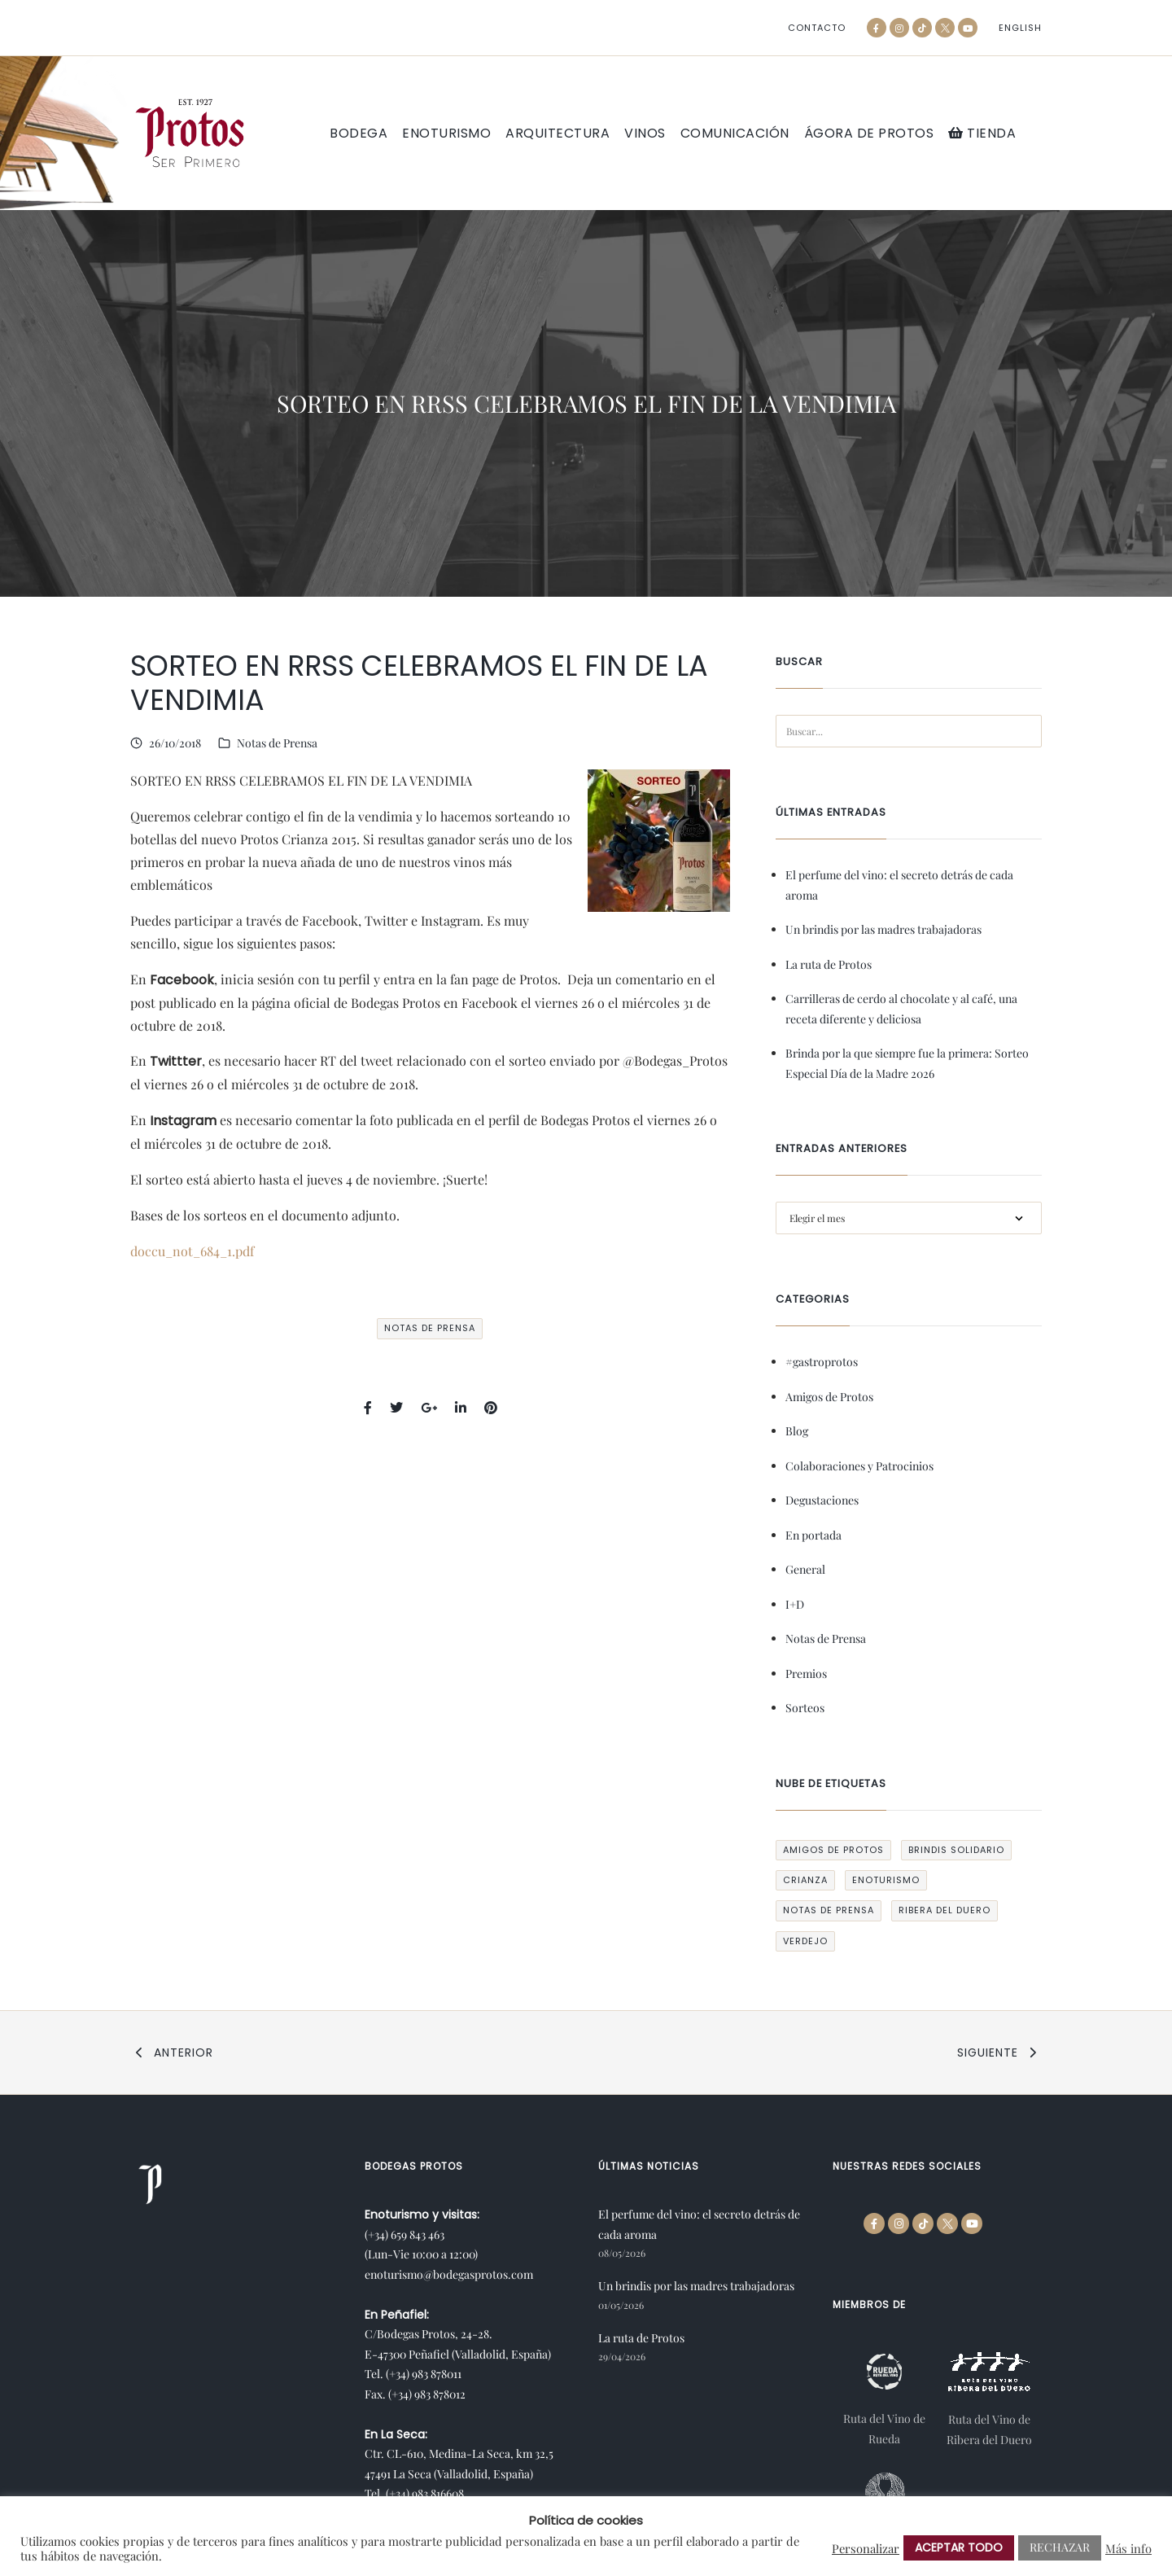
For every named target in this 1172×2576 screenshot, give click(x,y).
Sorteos (804, 1707)
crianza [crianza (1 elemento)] (805, 1879)
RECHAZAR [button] (1060, 2547)
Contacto (817, 28)
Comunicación (734, 133)
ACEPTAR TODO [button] (959, 2547)
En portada (813, 1535)
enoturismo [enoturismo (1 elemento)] (886, 1879)
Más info (1128, 2548)
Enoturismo (446, 133)
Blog (796, 1431)
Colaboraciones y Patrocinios (859, 1466)
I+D (794, 1604)
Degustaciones (822, 1500)
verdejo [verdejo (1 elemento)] (805, 1940)
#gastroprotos (821, 1361)
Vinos (645, 133)
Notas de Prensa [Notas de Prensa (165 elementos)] (828, 1910)
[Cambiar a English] (1020, 28)
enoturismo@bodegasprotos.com (449, 2274)
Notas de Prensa (277, 743)
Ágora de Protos (869, 133)
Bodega (358, 133)
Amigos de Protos (829, 1396)
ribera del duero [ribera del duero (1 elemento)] (945, 1910)
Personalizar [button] (865, 2548)
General (805, 1569)
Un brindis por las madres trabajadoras (883, 929)
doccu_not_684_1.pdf (192, 1251)
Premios (806, 1673)
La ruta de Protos (828, 964)
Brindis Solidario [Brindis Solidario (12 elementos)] (956, 1849)
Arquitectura (557, 133)
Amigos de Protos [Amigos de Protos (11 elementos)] (833, 1849)
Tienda (982, 133)
